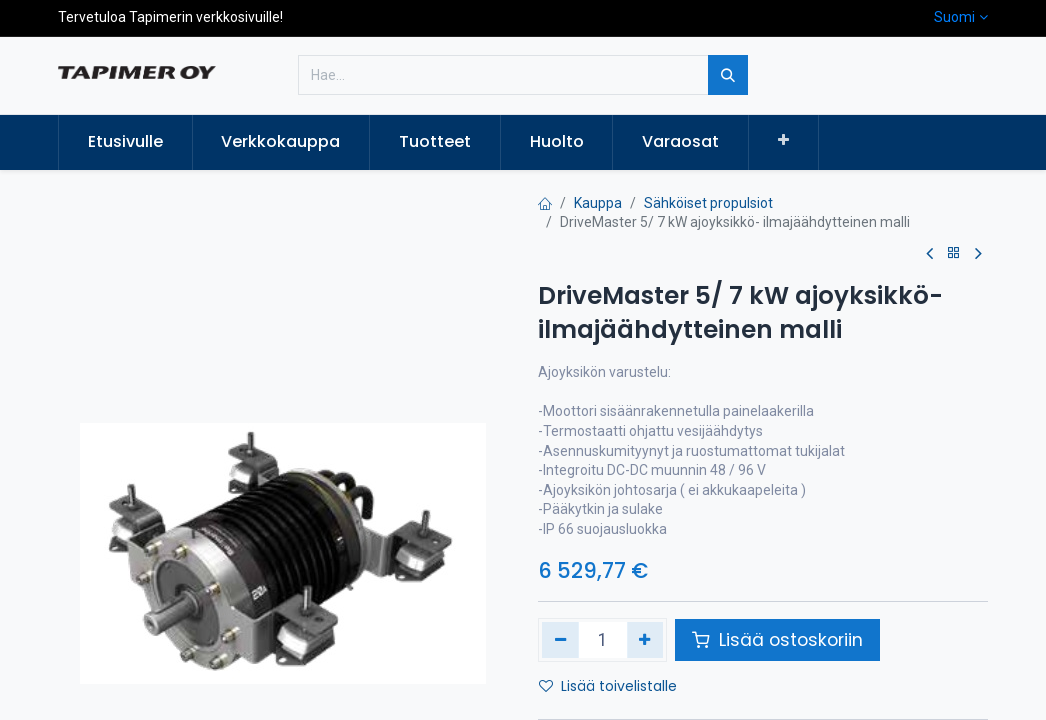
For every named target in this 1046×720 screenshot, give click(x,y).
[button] (783, 141)
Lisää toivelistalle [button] (608, 686)
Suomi (954, 17)
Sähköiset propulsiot (708, 203)
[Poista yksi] (560, 640)
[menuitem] (125, 142)
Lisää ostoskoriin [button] (777, 640)
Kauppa (598, 203)
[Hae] (728, 75)
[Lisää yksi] (645, 640)
